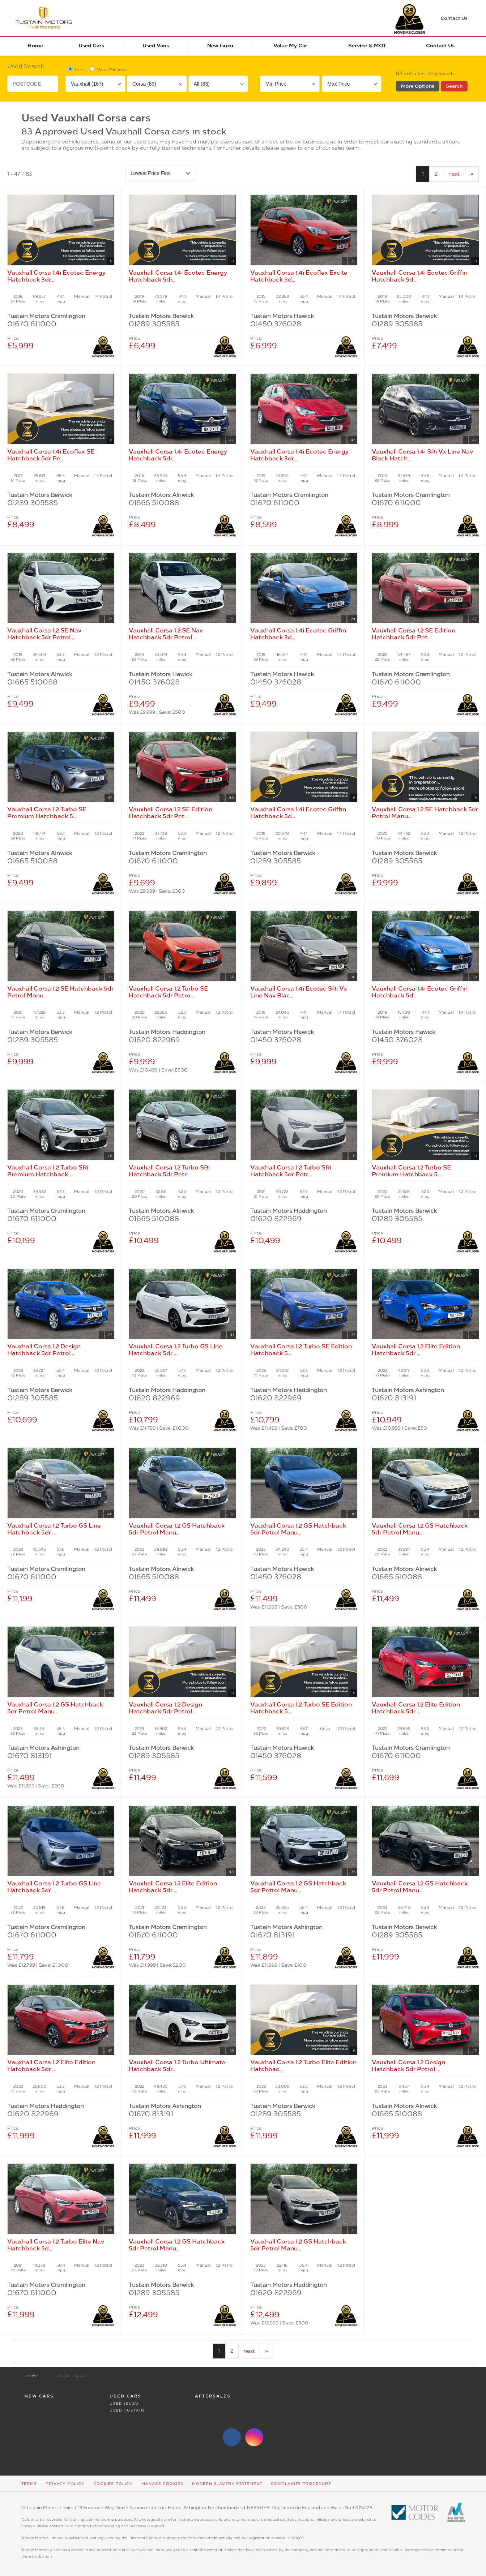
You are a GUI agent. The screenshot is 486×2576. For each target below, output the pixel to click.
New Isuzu (220, 46)
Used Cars (91, 46)
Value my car (290, 46)
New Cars (39, 2396)
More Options (417, 86)
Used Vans (155, 46)
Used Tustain (127, 2410)
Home (35, 46)
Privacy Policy (65, 2483)
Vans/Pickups (108, 69)
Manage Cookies (162, 2483)
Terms (29, 2483)
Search (454, 86)
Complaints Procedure (301, 2483)
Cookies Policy (113, 2483)
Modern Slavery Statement (227, 2483)
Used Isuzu (124, 2403)
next (454, 174)
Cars (76, 69)
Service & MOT (367, 46)
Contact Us (440, 46)
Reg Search (441, 73)
